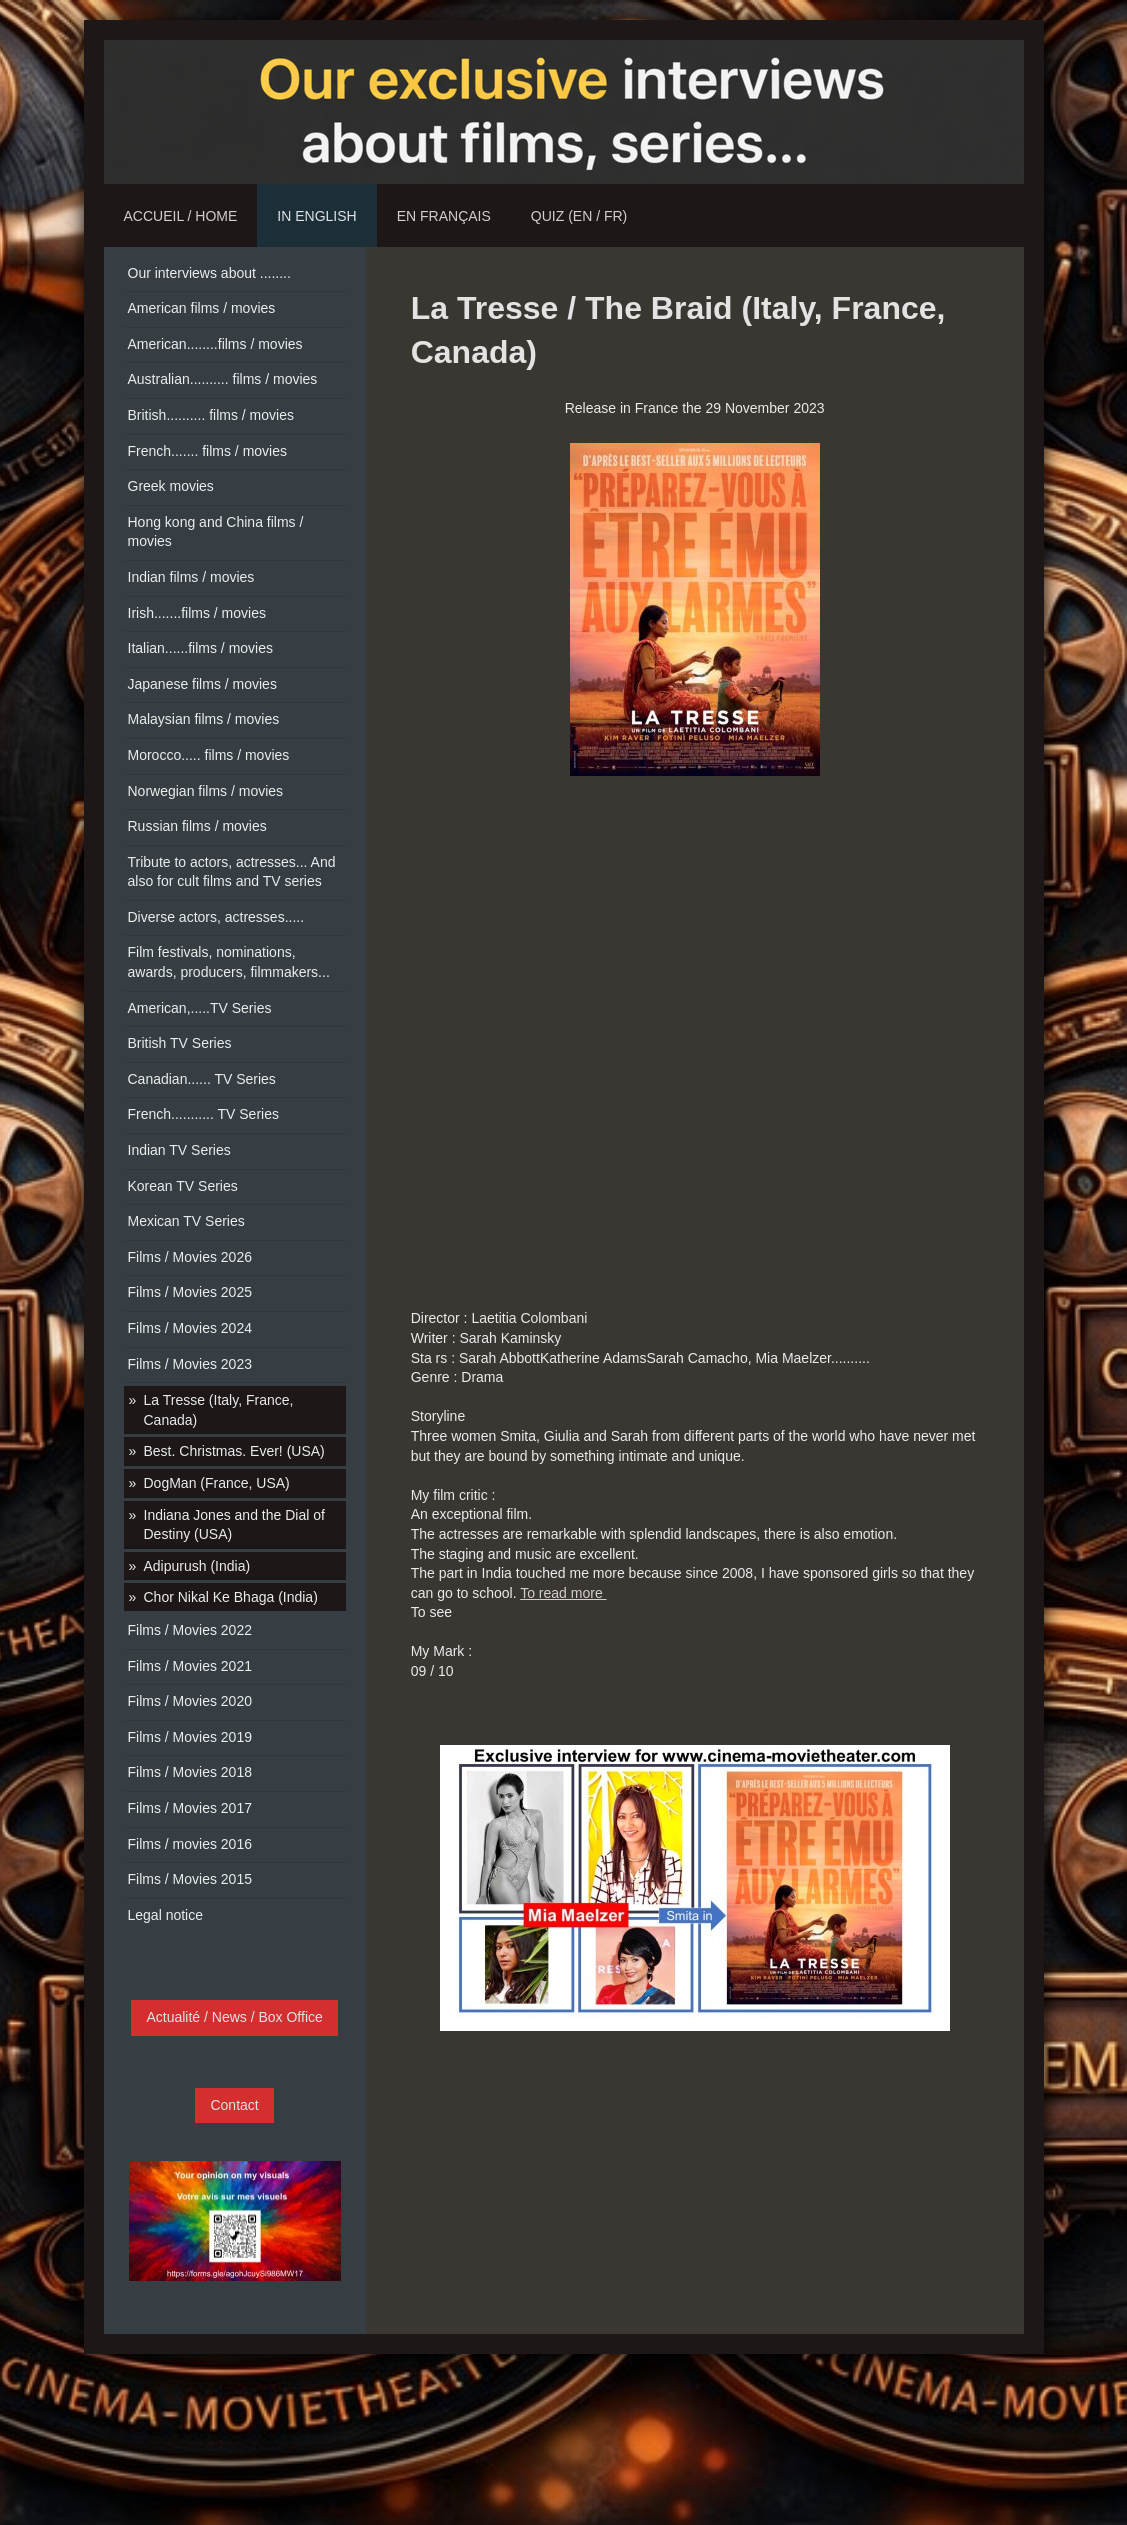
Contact (234, 2105)
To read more (563, 1593)
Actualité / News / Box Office (234, 2017)
